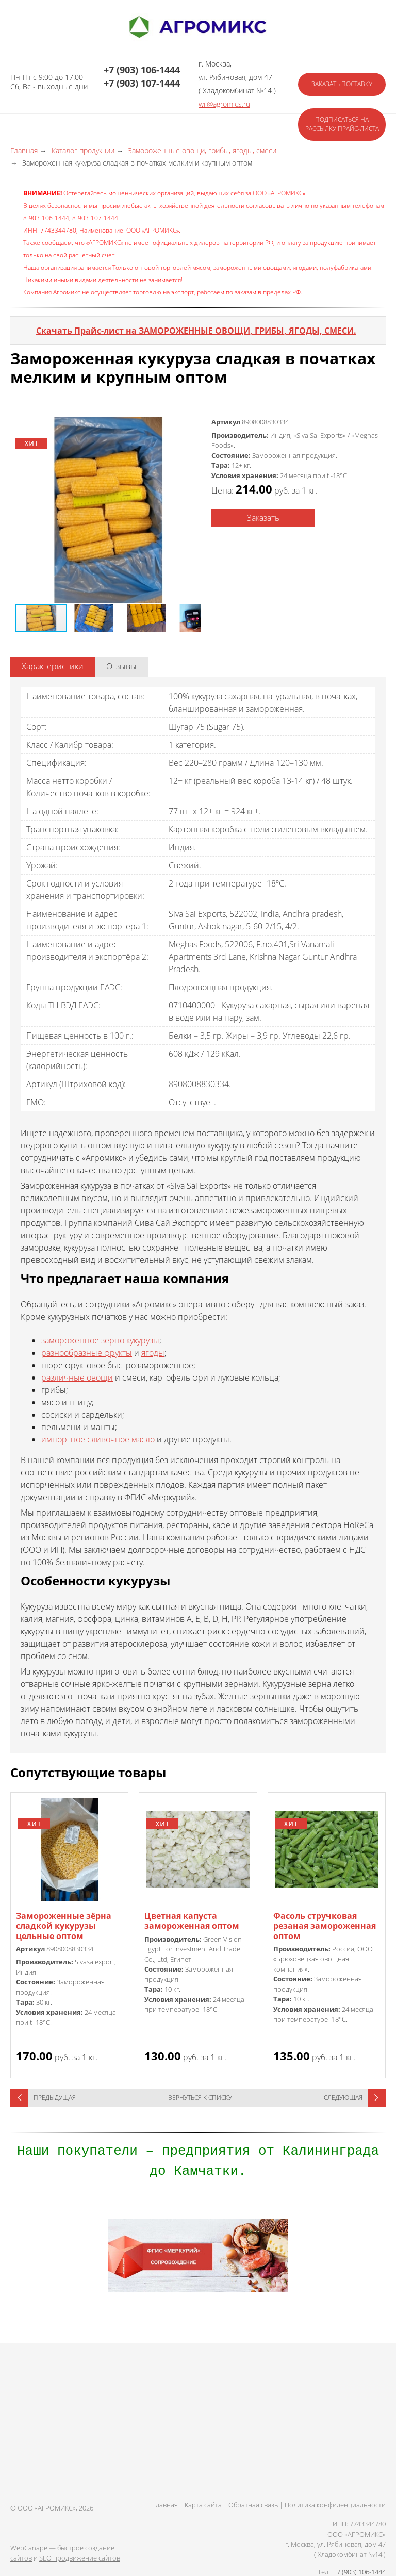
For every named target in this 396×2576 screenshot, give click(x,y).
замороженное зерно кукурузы (100, 1340)
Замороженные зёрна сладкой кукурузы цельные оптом (63, 1925)
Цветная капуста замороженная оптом (191, 1920)
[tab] (52, 667)
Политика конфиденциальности (335, 2504)
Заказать (263, 517)
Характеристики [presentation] (53, 666)
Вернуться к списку (200, 2097)
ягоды (152, 1352)
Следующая (343, 2097)
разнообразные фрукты (86, 1352)
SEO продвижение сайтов (79, 2558)
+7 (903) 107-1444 (142, 83)
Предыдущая (55, 2097)
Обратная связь (253, 2504)
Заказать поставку (341, 83)
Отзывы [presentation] (121, 666)
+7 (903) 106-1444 (142, 69)
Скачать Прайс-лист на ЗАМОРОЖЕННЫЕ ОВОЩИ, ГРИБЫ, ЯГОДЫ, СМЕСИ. (196, 330)
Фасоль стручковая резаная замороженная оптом (324, 1925)
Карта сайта (203, 2504)
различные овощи (77, 1377)
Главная (165, 2504)
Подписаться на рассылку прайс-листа (342, 124)
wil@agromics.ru (224, 104)
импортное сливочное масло (98, 1439)
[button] (108, 510)
